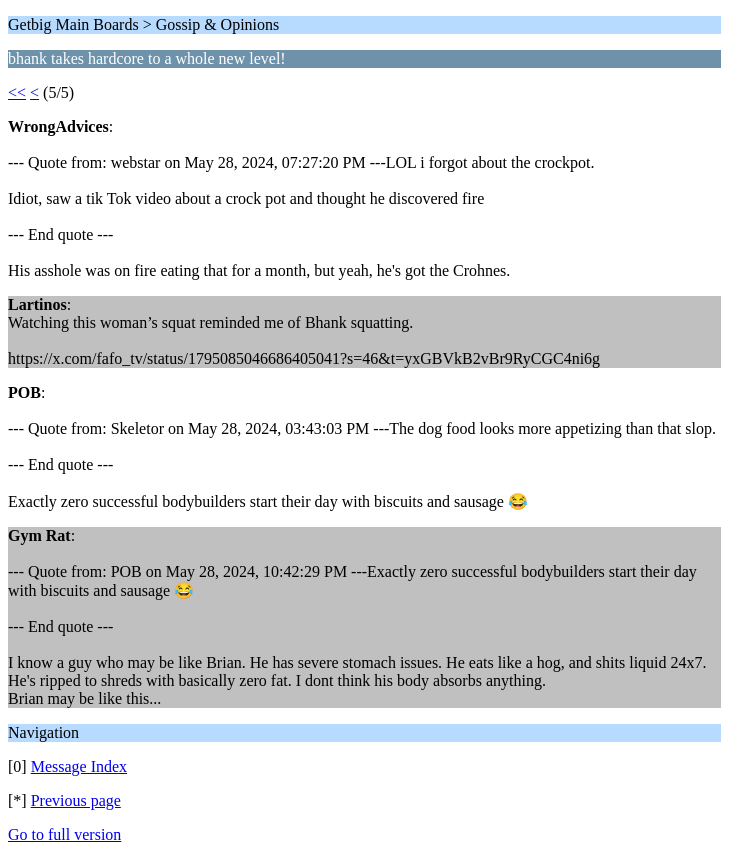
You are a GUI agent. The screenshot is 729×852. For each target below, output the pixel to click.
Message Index (79, 766)
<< (17, 92)
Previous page (76, 800)
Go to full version (64, 834)
